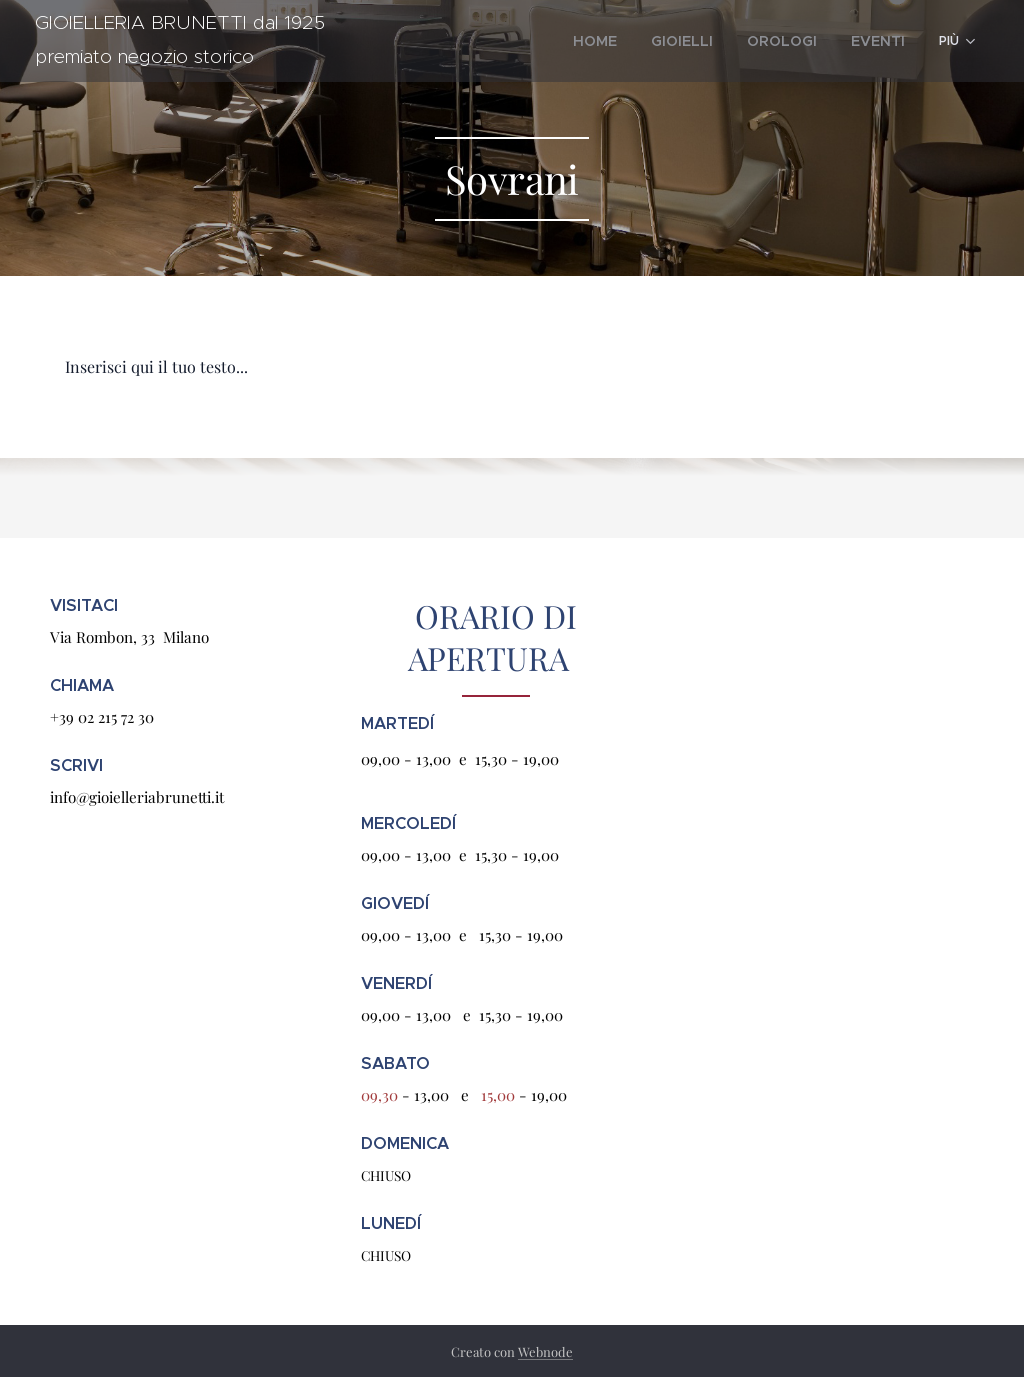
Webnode (545, 1351)
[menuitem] (631, 41)
